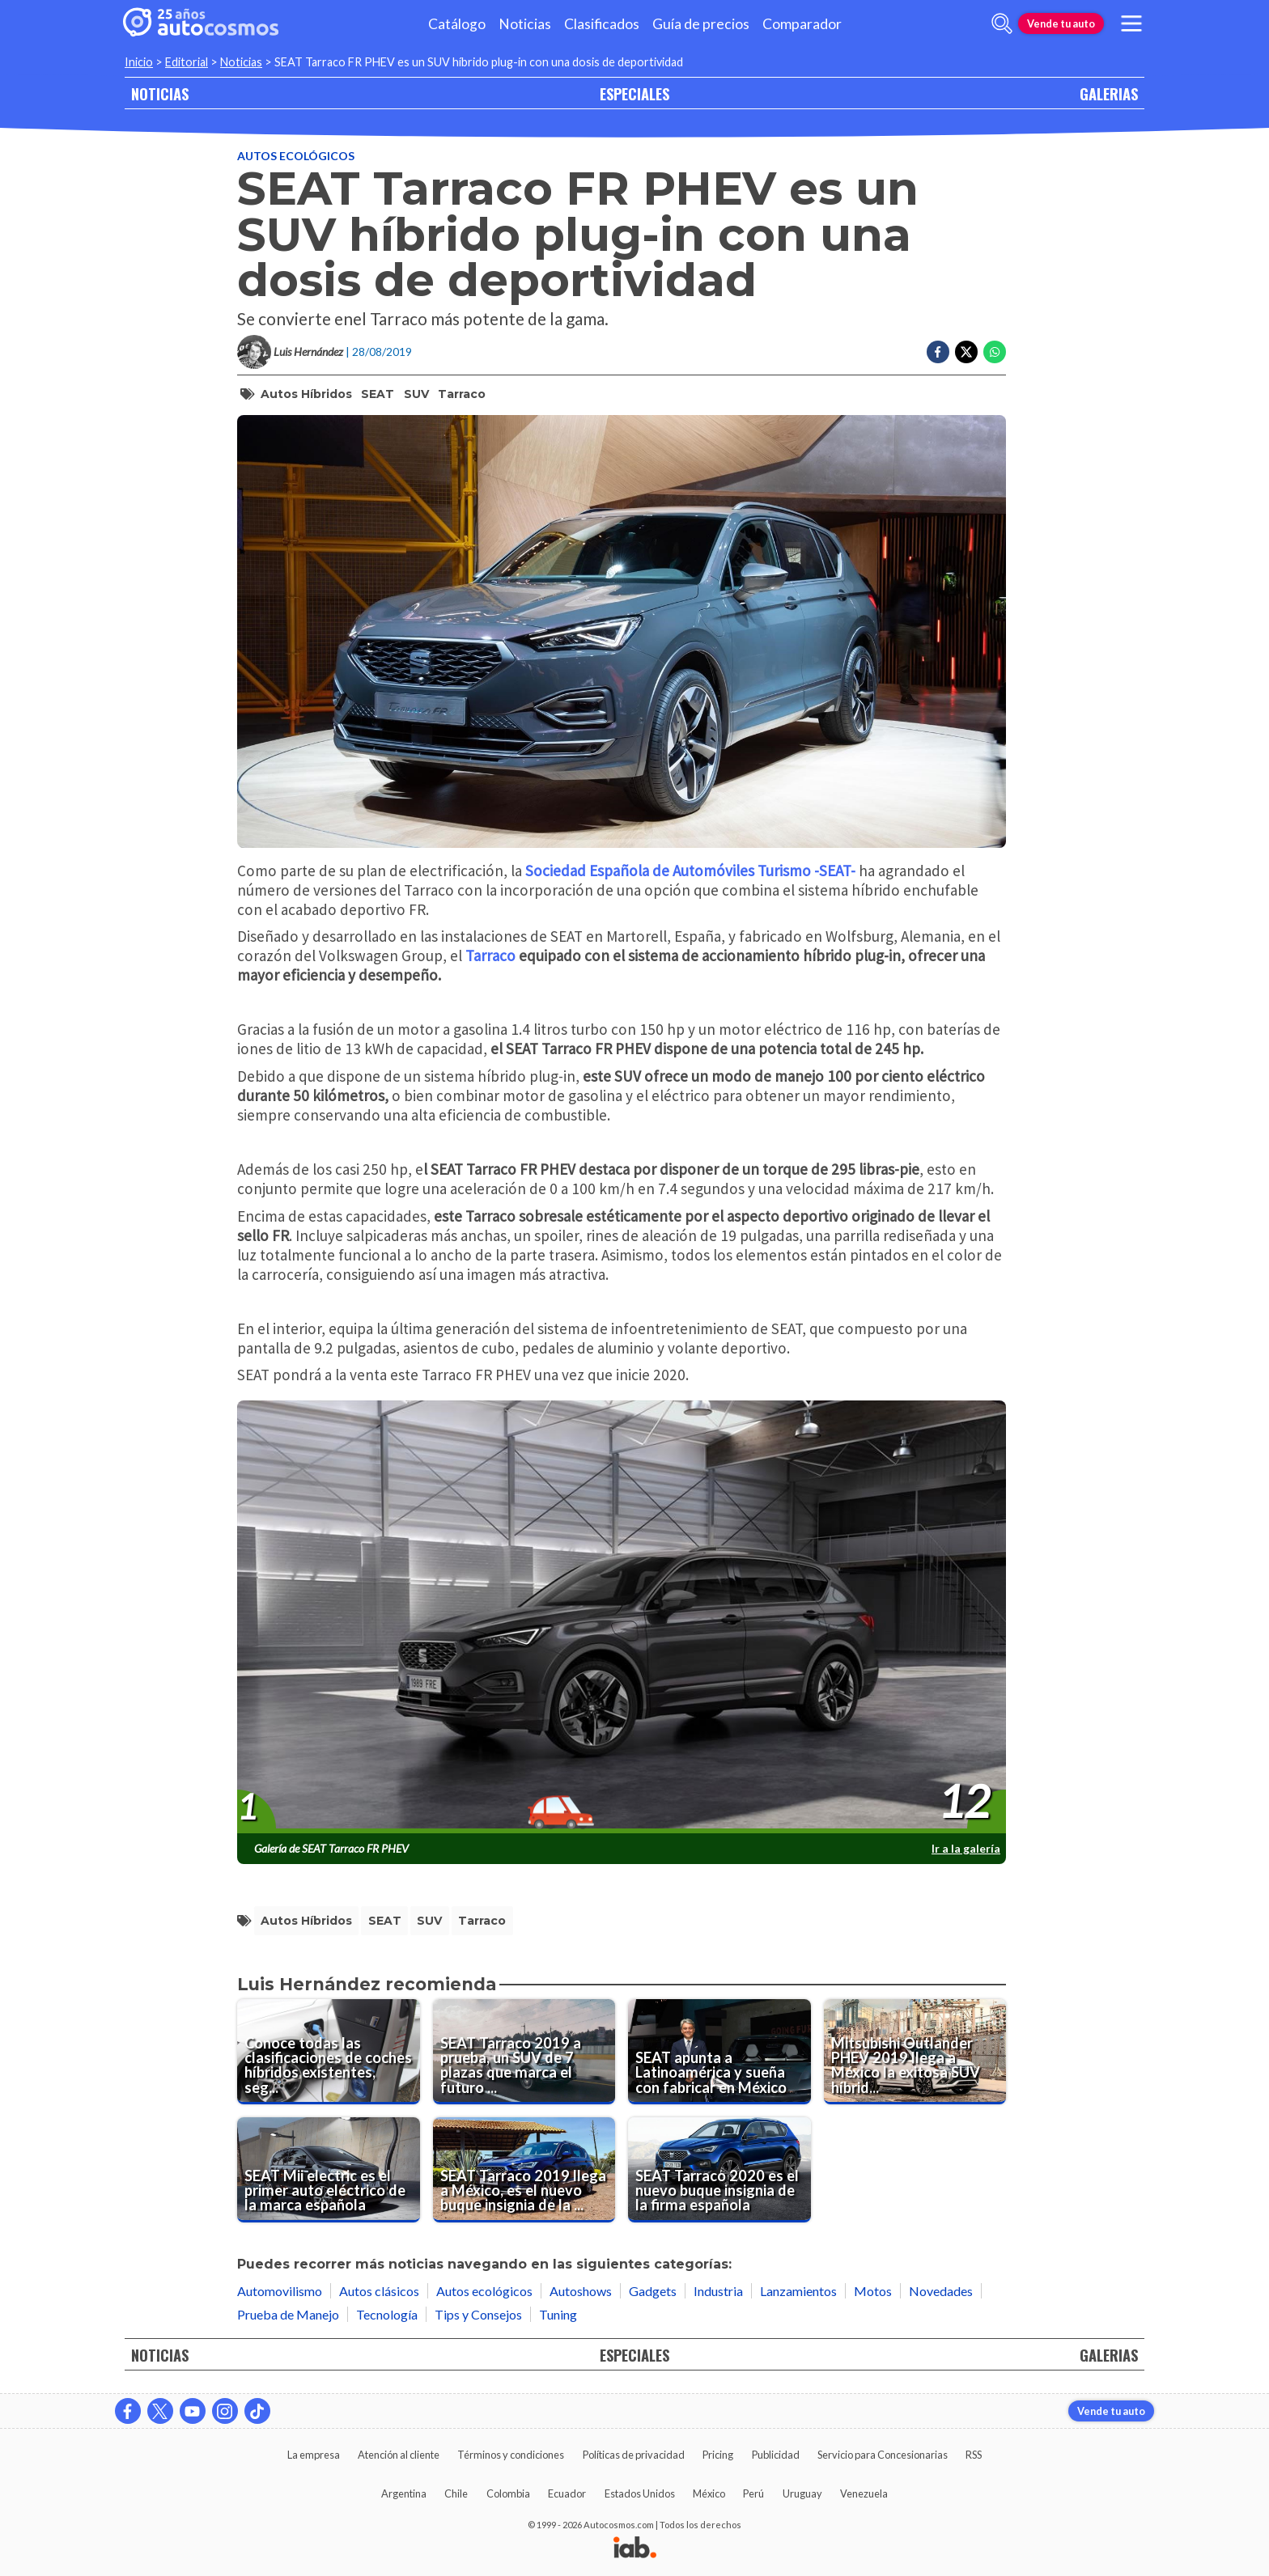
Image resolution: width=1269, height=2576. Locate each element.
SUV (416, 394)
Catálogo (457, 23)
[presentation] (621, 1617)
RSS (974, 2454)
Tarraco (462, 394)
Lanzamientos (798, 2290)
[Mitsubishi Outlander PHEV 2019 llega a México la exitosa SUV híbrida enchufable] (915, 2051)
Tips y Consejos (478, 2314)
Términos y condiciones (510, 2454)
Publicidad (776, 2454)
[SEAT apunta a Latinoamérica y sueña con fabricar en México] (719, 2051)
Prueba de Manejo (288, 2314)
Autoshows (581, 2290)
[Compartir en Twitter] (966, 352)
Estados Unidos (640, 2493)
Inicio (139, 62)
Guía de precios (700, 23)
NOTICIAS (160, 93)
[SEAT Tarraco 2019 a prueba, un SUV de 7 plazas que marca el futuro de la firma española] (524, 2051)
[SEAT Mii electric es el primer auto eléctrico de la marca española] (328, 2169)
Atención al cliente (398, 2454)
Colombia (508, 2493)
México (709, 2493)
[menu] (1131, 23)
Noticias (525, 23)
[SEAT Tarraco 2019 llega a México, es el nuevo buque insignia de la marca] (524, 2169)
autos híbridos (306, 394)
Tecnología (387, 2314)
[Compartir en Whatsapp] (994, 352)
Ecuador (567, 2493)
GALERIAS (1109, 93)
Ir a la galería (966, 1848)
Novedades (941, 2290)
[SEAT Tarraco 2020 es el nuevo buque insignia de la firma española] (719, 2169)
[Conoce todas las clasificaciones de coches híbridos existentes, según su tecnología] (328, 2051)
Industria (718, 2290)
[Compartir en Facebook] (938, 352)
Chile (456, 2493)
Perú (753, 2493)
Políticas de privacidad (634, 2454)
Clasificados (601, 23)
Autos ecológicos (295, 156)
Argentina (404, 2493)
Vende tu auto (1061, 23)
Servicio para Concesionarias (882, 2454)
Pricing (717, 2454)
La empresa (313, 2454)
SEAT (377, 394)
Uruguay (802, 2493)
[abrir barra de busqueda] (1002, 23)
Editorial (186, 62)
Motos (873, 2290)
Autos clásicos (379, 2290)
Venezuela (864, 2493)
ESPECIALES (634, 93)
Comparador (802, 23)
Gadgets (653, 2290)
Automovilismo (279, 2290)
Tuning (558, 2314)
